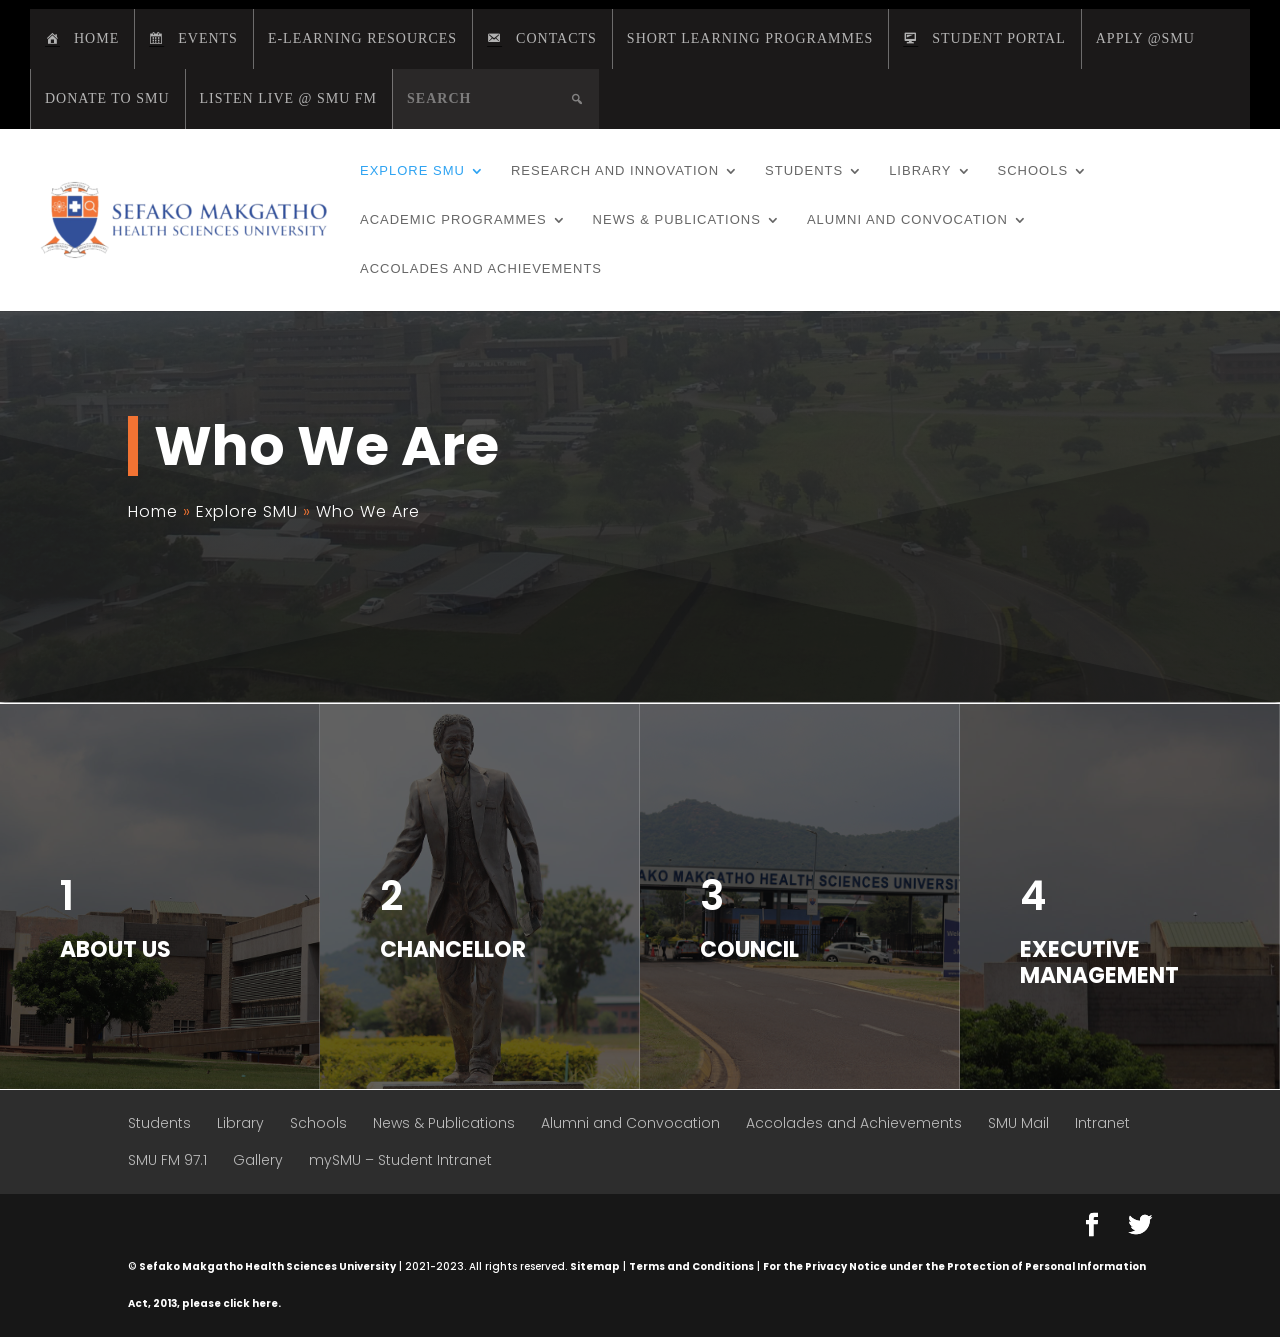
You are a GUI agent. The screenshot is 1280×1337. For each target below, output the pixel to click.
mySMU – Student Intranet (400, 1160)
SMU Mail (1018, 1123)
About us (115, 949)
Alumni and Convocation (907, 220)
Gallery (258, 1160)
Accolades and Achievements (481, 269)
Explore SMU (412, 171)
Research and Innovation (615, 171)
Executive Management (1099, 962)
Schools (1033, 171)
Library (920, 171)
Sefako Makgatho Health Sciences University (267, 1266)
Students (804, 171)
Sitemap (595, 1266)
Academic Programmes (453, 220)
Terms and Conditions (691, 1266)
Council (749, 949)
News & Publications (677, 220)
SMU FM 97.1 (167, 1160)
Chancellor (453, 949)
